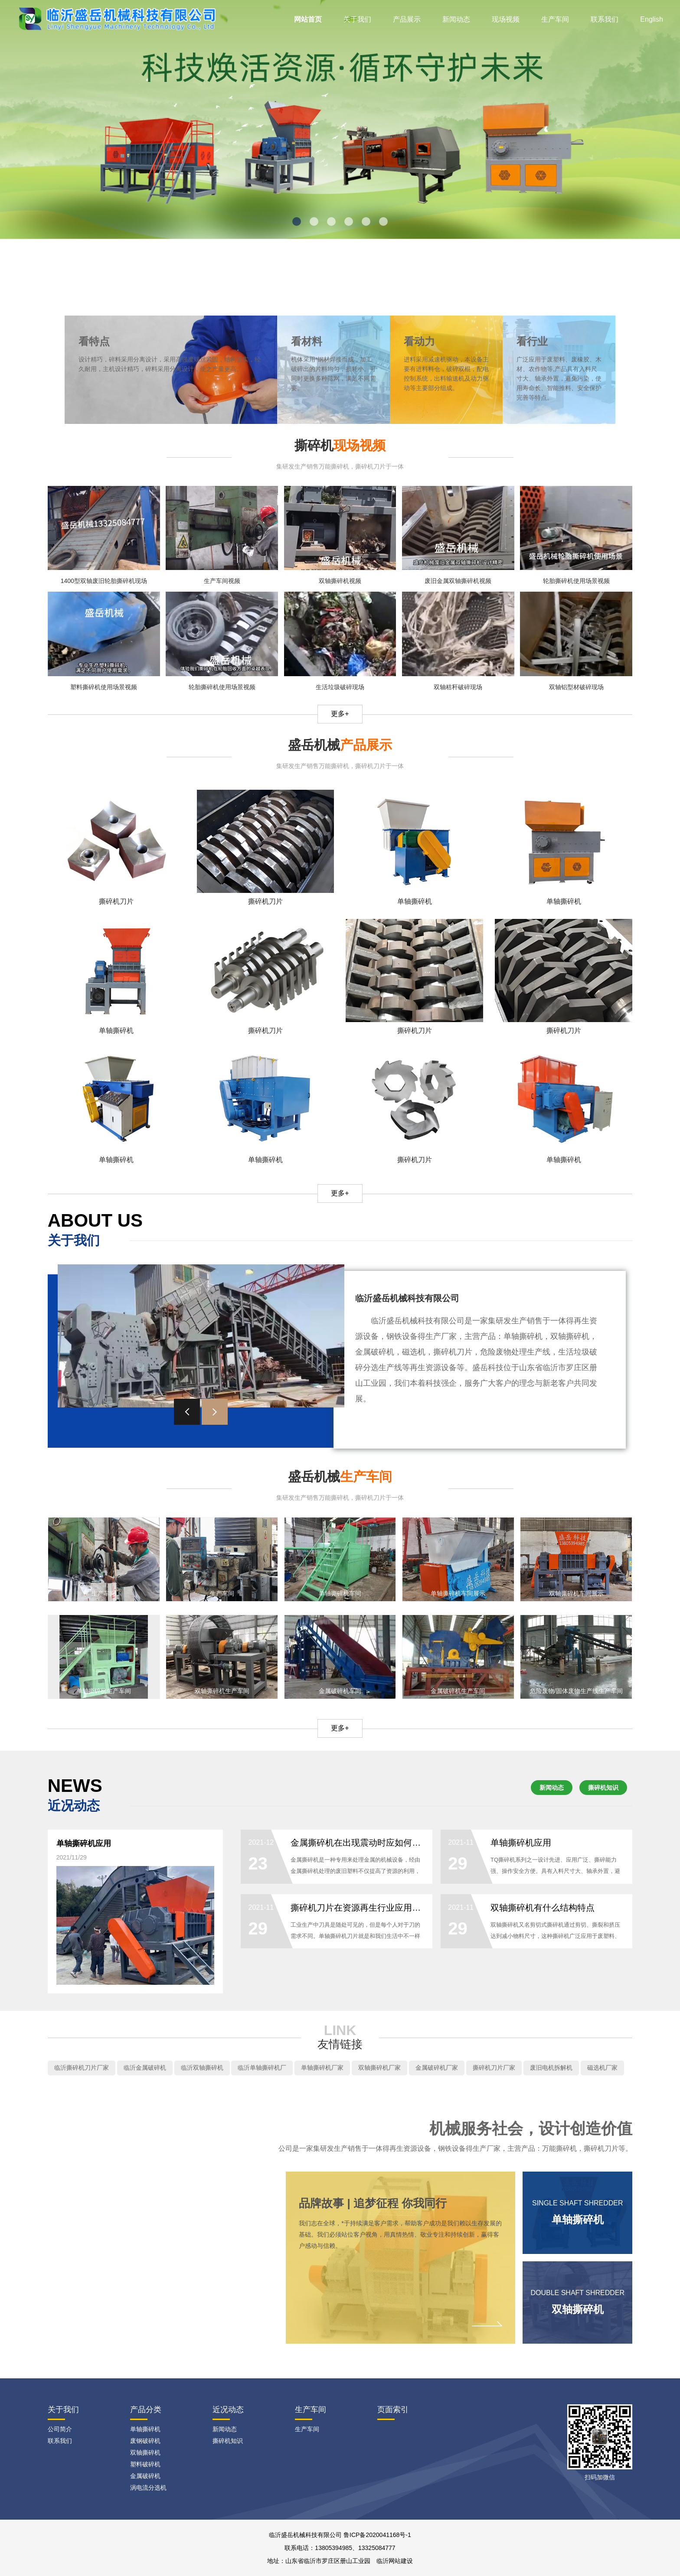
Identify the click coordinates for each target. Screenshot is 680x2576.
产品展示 (407, 19)
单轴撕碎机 (145, 2429)
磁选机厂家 (602, 2067)
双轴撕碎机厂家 (379, 2067)
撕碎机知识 (603, 1787)
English (651, 19)
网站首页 (308, 19)
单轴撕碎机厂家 (322, 2067)
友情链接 (340, 2044)
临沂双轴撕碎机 (202, 2067)
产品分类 (145, 2409)
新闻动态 (456, 19)
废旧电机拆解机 (551, 2067)
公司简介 (60, 2429)
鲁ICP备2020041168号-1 (377, 2534)
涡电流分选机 (148, 2487)
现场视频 (506, 19)
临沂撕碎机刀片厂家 (81, 2067)
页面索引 (393, 2409)
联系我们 (604, 19)
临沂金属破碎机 (145, 2067)
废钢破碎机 (145, 2440)
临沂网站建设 (394, 2560)
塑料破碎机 (145, 2464)
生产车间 (555, 19)
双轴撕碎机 (145, 2452)
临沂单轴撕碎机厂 (262, 2067)
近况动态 (228, 2409)
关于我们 (357, 19)
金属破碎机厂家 (436, 2067)
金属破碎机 (145, 2475)
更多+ (340, 713)
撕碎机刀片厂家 (494, 2067)
